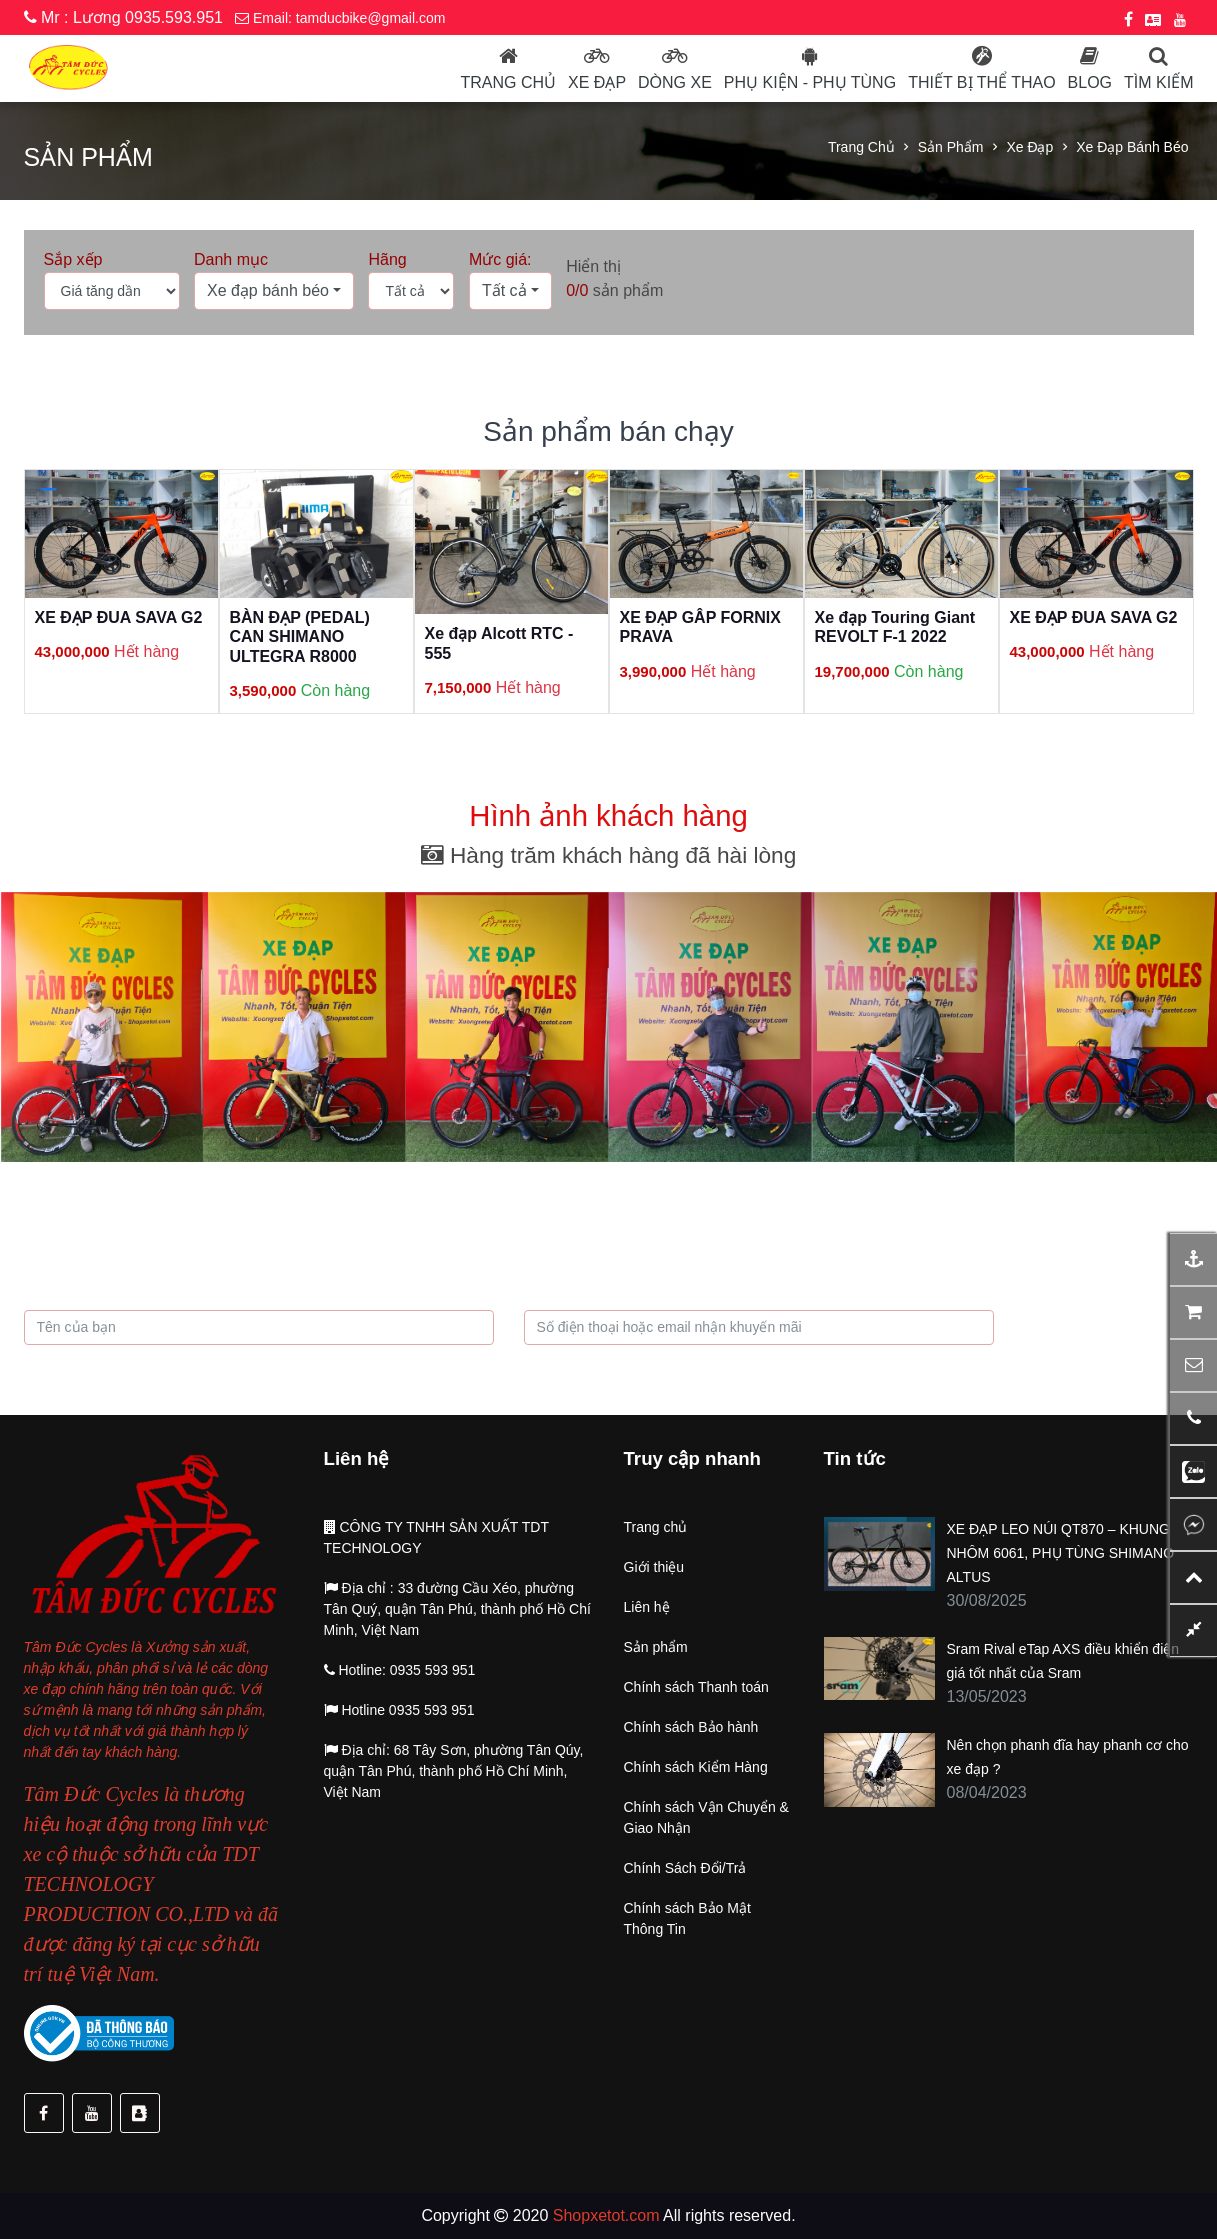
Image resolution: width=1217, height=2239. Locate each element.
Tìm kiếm (1158, 82)
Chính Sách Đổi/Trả (685, 1868)
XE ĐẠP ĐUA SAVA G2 (119, 617)
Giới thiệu (654, 1567)
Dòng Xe (675, 82)
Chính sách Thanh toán (696, 1687)
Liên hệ (647, 1607)
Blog (1090, 82)
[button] (274, 291)
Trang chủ (508, 82)
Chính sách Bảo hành (691, 1727)
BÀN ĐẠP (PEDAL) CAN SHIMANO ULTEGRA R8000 (300, 636)
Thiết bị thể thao (981, 82)
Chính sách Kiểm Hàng (696, 1767)
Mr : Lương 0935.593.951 (123, 17)
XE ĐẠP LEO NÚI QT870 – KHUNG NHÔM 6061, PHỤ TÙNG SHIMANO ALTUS (1061, 1553)
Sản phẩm (951, 147)
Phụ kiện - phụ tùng (810, 82)
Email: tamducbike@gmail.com (340, 18)
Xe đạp (597, 82)
